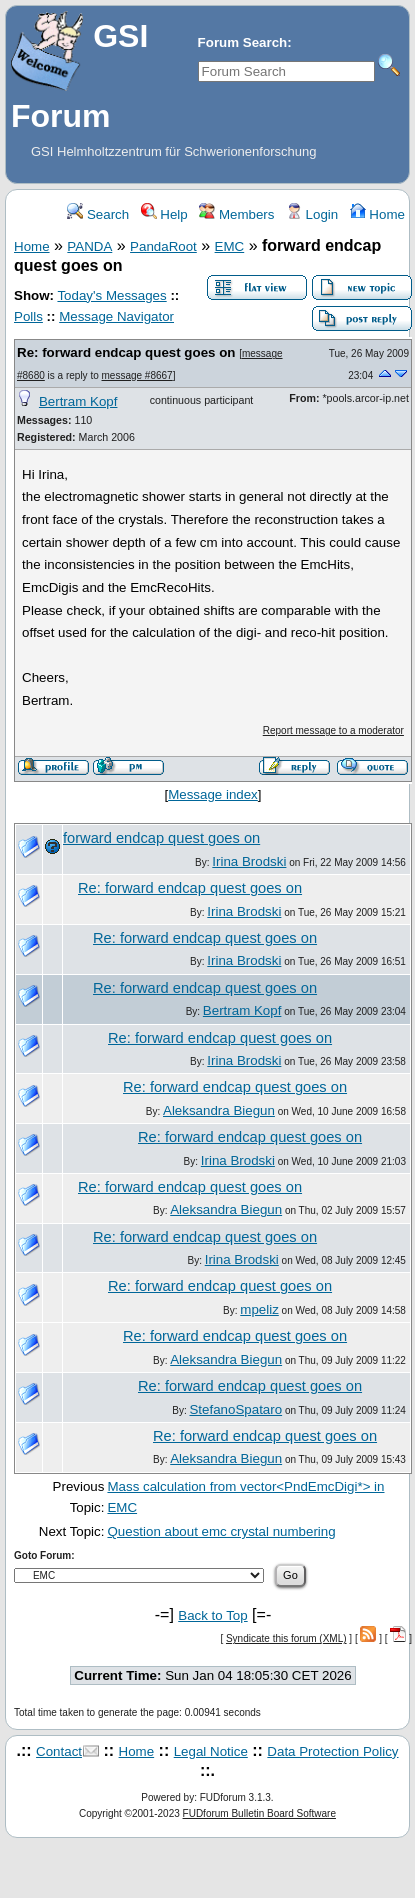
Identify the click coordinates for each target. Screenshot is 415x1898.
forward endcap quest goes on (161, 838)
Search (98, 214)
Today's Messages (111, 295)
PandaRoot (163, 246)
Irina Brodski (249, 861)
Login (312, 214)
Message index (213, 794)
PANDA (89, 246)
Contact (59, 1751)
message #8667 (137, 375)
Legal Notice (211, 1751)
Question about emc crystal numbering (221, 1531)
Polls (28, 316)
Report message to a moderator (333, 730)
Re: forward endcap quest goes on (126, 352)
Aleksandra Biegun (219, 1110)
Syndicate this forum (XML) (286, 1638)
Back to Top (212, 1615)
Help (164, 214)
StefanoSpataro (235, 1409)
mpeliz (259, 1309)
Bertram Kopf (78, 401)
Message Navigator (116, 316)
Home (377, 214)
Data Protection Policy (332, 1751)
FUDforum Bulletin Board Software (259, 1813)
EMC (230, 246)
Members (236, 214)
